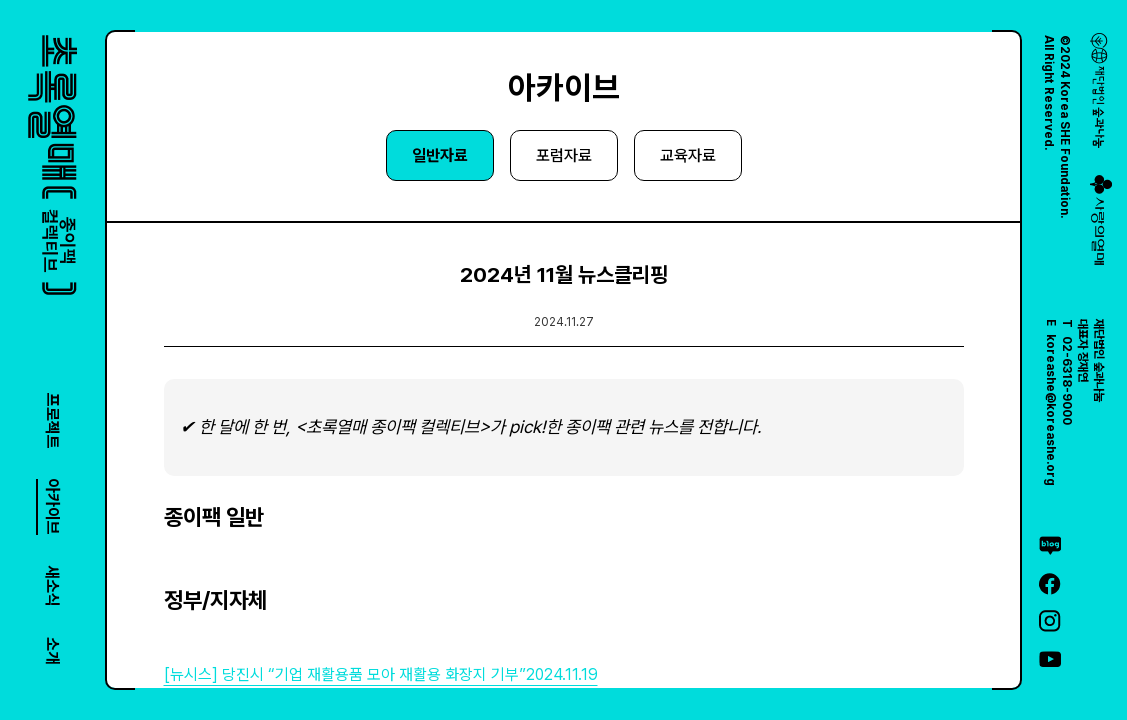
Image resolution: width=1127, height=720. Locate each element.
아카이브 (52, 507)
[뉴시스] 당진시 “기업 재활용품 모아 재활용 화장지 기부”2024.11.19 (381, 674)
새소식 (52, 586)
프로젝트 (52, 421)
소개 (52, 651)
